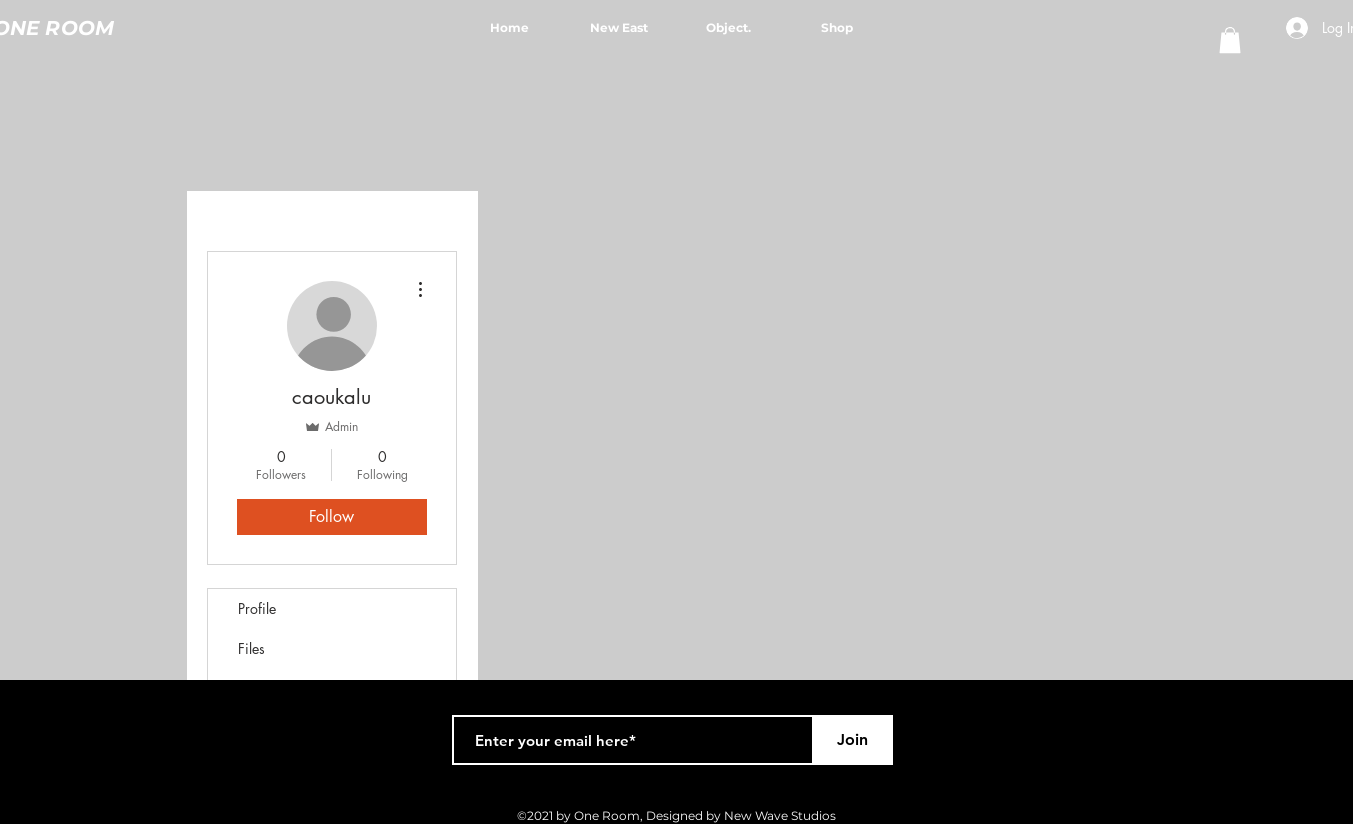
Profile (257, 608)
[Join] (853, 740)
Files (251, 648)
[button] (1230, 40)
